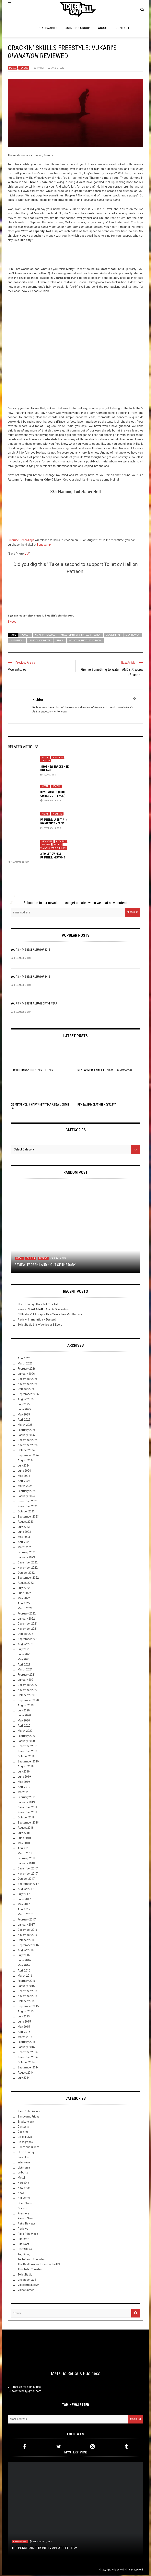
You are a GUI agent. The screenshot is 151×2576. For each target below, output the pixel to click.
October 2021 (26, 1634)
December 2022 (28, 1563)
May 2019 (24, 1782)
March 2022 (25, 1609)
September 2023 (28, 1517)
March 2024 (25, 1486)
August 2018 (26, 1828)
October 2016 (26, 1940)
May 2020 (24, 1721)
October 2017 (26, 1879)
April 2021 (24, 1665)
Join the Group (77, 28)
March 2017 (25, 1915)
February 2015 (27, 2042)
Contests (23, 2127)
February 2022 (27, 1614)
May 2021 (24, 1660)
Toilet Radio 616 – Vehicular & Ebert (40, 1325)
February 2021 (27, 1675)
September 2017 (28, 1884)
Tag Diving (24, 2254)
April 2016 (24, 1971)
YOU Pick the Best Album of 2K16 (30, 977)
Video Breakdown (29, 2285)
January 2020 (26, 1741)
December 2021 (28, 1624)
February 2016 (27, 1981)
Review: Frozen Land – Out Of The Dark (45, 1265)
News (21, 2193)
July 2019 (24, 1772)
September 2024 (28, 1455)
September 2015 (28, 2006)
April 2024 (24, 1481)
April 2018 (24, 1848)
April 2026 (24, 1359)
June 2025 (24, 1410)
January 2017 (26, 1925)
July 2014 (24, 2078)
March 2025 (25, 1425)
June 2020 (24, 1716)
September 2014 (28, 2068)
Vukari (60, 641)
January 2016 (26, 1986)
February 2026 (27, 1369)
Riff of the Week (28, 2234)
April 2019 (24, 1787)
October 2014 (26, 2063)
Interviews (24, 2163)
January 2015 (26, 2047)
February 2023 (27, 1552)
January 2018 (26, 1864)
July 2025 (24, 1404)
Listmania (24, 2168)
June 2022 (24, 1593)
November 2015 (28, 1996)
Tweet (12, 622)
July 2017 (24, 1894)
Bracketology (26, 2122)
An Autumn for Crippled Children (80, 635)
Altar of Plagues (45, 635)
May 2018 (24, 1843)
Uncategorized (27, 2280)
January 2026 (26, 1374)
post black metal (39, 641)
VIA (27, 554)
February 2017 (27, 1920)
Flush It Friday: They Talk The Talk (32, 1070)
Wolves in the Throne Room (85, 641)
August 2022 (26, 1583)
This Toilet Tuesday (30, 2270)
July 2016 (24, 1956)
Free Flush (24, 2157)
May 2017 (24, 1904)
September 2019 (28, 1762)
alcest (25, 635)
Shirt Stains (25, 2249)
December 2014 (28, 2052)
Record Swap (26, 2219)
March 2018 (25, 1853)
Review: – (104, 1070)
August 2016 (26, 1950)
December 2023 (28, 1501)
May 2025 (24, 1415)
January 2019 (26, 1802)
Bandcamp (44, 545)
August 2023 (26, 1522)
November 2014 (28, 2057)
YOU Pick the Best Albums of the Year (34, 1004)
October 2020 (26, 1695)
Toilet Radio (25, 2275)
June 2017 (24, 1899)
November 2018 (28, 1813)
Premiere (57, 814)
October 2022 (26, 1573)
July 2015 (24, 2017)
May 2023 (24, 1537)
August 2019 (26, 1767)
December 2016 (28, 1930)
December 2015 (28, 1991)
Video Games (26, 2290)
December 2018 (28, 1808)
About (103, 28)
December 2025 (28, 1379)
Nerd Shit (23, 2183)
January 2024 (26, 1496)
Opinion (46, 761)
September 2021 (28, 1639)
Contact (123, 28)
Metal (12, 68)
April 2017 (24, 1910)
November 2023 (28, 1506)
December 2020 (28, 1685)
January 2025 (26, 1435)
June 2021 (24, 1654)
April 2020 (24, 1726)
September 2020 (28, 1700)
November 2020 (28, 1690)
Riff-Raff (23, 2244)
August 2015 (26, 2011)
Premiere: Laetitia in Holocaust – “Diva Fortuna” (53, 824)
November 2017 (28, 1874)
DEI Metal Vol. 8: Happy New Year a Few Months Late (50, 1315)
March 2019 (25, 1792)
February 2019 (27, 1797)
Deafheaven (132, 635)
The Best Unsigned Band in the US (52, 847)
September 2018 (28, 1823)
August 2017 (26, 1889)
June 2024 (24, 1471)
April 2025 (24, 1420)
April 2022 (24, 1603)
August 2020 (26, 1705)
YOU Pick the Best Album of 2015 (30, 950)
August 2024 (26, 1461)
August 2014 (26, 2073)
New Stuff (57, 758)
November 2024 (28, 1445)
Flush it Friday (26, 2152)
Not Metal (24, 2198)
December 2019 (28, 1746)
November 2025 (28, 1384)
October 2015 (26, 2001)
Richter (40, 68)
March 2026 (25, 1364)
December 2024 (28, 1440)
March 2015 (25, 2037)
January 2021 (26, 1680)
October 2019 (26, 1757)
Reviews (24, 68)
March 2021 (25, 1670)
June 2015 (24, 2022)
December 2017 (28, 1869)
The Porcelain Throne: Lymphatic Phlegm (44, 2548)
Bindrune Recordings (21, 540)
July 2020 (24, 1711)
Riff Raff (23, 2239)
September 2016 (28, 1945)
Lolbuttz (23, 2173)
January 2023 (26, 1558)
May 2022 (24, 1598)
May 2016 (24, 1966)
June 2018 (24, 1838)
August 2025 (26, 1399)
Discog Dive (25, 2137)
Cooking (23, 2132)
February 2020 (27, 1736)
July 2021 (24, 1649)
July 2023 (24, 1527)
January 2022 (26, 1619)
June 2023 (24, 1532)
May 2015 (24, 2027)
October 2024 (26, 1450)
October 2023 (26, 1512)
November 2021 (28, 1629)
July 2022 (24, 1588)
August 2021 (26, 1644)
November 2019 (28, 1751)
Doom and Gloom (28, 2147)
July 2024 (24, 1466)
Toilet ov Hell (117, 2570)
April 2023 (24, 1542)
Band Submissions (29, 2112)
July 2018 (24, 1833)
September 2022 (28, 1578)
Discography (25, 2142)
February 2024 (27, 1491)
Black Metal (113, 635)
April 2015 (24, 2032)
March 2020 (25, 1731)
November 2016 (28, 1935)
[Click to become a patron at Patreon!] (75, 594)
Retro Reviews (27, 2224)
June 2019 (24, 1777)
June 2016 (24, 1960)
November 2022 (28, 1568)
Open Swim (25, 2203)
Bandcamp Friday (28, 2117)
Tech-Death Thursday (31, 2260)
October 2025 (26, 1389)
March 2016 (25, 1976)
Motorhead (17, 641)
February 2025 (27, 1430)
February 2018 (27, 1859)
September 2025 (28, 1394)
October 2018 (26, 1818)
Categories (49, 28)
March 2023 (25, 1547)
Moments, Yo (17, 670)
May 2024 (24, 1476)
